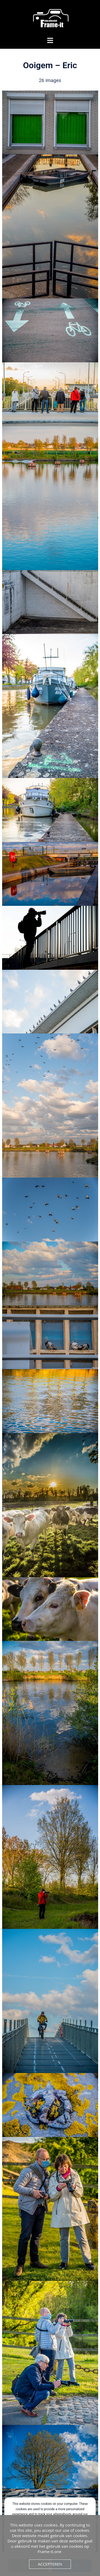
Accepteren (50, 2564)
